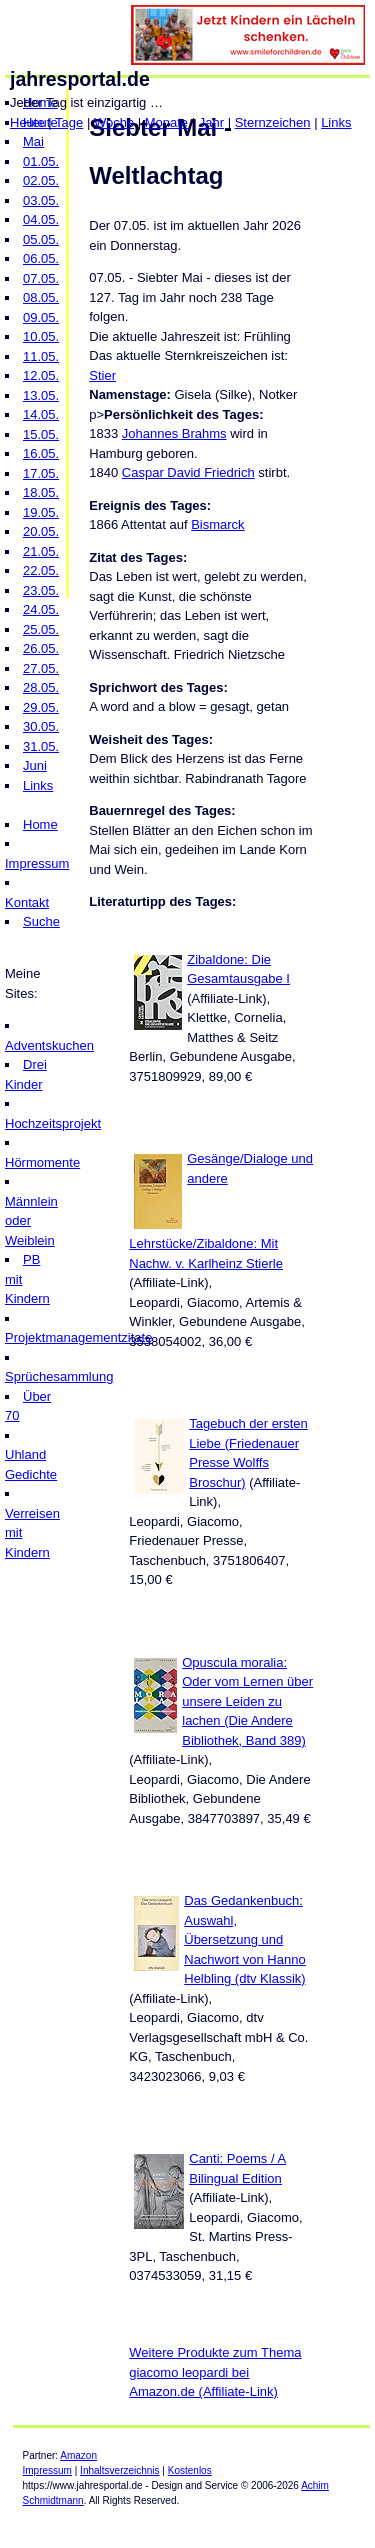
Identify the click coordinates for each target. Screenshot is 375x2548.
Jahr (211, 122)
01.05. (41, 161)
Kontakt (27, 902)
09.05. (41, 317)
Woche (114, 122)
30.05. (41, 726)
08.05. (41, 297)
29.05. (41, 707)
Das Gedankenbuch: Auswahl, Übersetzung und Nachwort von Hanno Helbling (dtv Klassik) (244, 1939)
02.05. (41, 180)
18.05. (41, 492)
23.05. (41, 590)
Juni (35, 765)
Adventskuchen (49, 1045)
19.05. (41, 512)
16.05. (41, 453)
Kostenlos (190, 2470)
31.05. (41, 746)
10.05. (41, 336)
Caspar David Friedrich (188, 472)
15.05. (41, 434)
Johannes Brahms (174, 433)
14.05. (41, 414)
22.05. (41, 570)
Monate (166, 122)
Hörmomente (42, 1162)
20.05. (41, 531)
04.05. (41, 219)
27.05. (41, 668)
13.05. (41, 395)
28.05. (41, 687)
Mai (33, 141)
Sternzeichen (273, 122)
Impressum (37, 863)
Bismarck (217, 524)
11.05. (41, 356)
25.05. (41, 629)
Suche (41, 921)
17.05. (41, 473)
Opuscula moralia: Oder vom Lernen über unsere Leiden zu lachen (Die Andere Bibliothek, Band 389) (247, 1701)
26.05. (41, 648)
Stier (102, 375)
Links (336, 122)
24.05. (41, 609)
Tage (69, 122)
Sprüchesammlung (59, 1376)
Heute (27, 122)
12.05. (41, 375)
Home (40, 824)
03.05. (41, 200)
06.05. (41, 258)
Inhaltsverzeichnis (119, 2470)
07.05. (41, 278)
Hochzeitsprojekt (53, 1123)
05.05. (41, 239)
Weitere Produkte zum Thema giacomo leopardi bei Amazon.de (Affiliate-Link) (215, 2372)
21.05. (41, 551)
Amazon (78, 2455)
